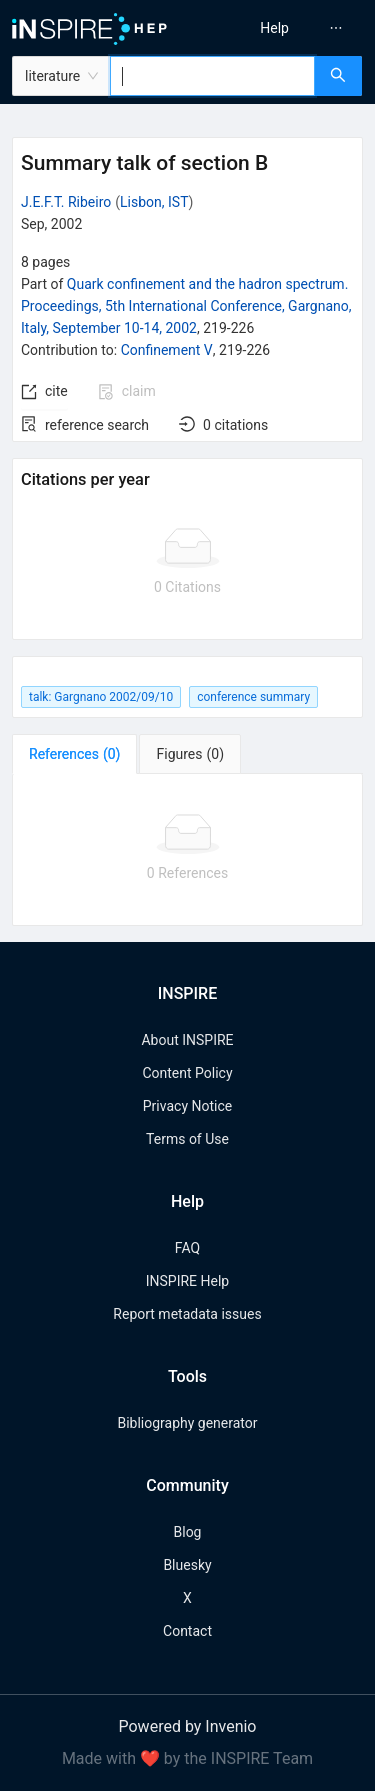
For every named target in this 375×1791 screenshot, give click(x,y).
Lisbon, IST (154, 202)
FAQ (187, 1248)
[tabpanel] (187, 850)
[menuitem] (274, 28)
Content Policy (187, 1073)
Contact (187, 1631)
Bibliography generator (187, 1423)
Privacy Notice (187, 1106)
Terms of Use (187, 1139)
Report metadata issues (187, 1314)
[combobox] (212, 76)
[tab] (74, 754)
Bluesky (187, 1565)
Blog (188, 1532)
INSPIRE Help (187, 1281)
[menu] (284, 28)
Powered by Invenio (188, 1726)
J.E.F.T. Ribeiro (66, 202)
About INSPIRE (187, 1040)
